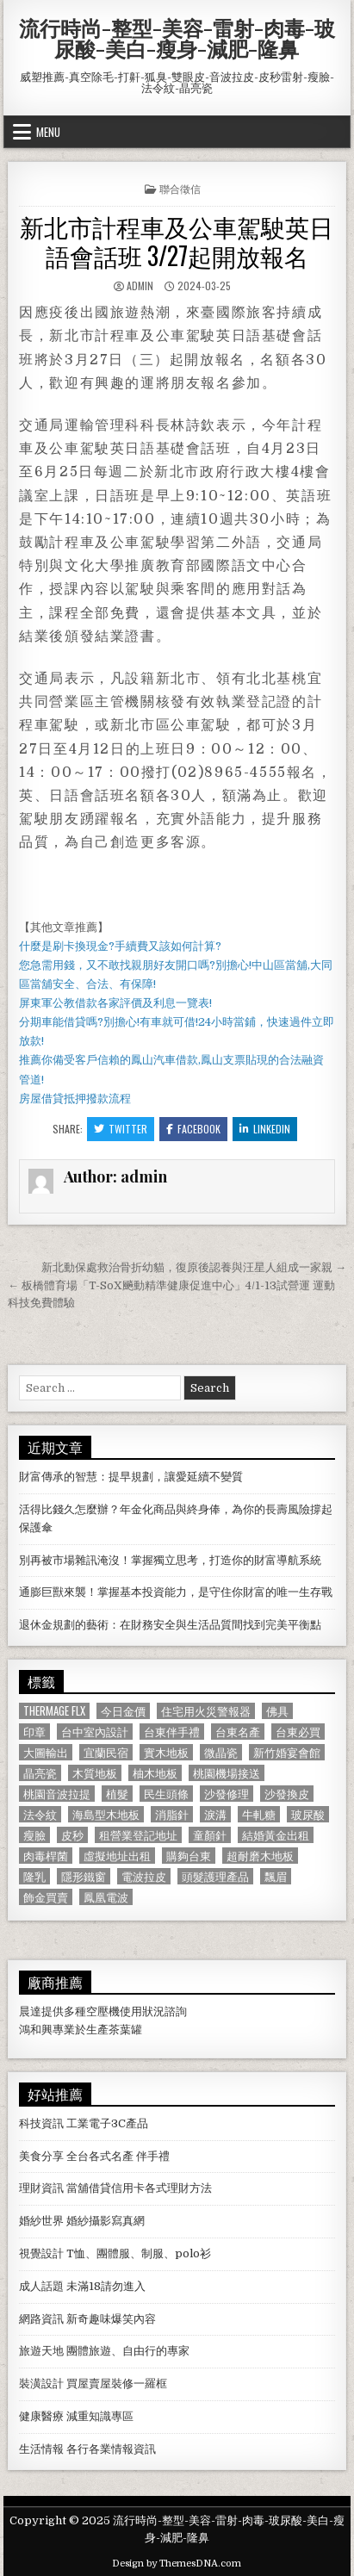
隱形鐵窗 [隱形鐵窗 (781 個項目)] (83, 1876)
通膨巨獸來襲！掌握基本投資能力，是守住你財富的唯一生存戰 (175, 1592)
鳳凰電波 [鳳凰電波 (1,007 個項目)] (106, 1897)
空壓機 (103, 2011)
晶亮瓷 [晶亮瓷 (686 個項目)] (40, 1773)
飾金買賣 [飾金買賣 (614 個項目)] (45, 1897)
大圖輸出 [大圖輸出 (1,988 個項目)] (45, 1752)
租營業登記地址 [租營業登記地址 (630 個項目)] (138, 1835)
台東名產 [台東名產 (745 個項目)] (237, 1731)
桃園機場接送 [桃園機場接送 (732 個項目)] (226, 1773)
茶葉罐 (125, 2029)
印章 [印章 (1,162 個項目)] (34, 1731)
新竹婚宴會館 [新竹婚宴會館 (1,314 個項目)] (286, 1752)
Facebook (193, 1128)
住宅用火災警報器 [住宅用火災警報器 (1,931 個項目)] (206, 1711)
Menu (48, 131)
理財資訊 (41, 2188)
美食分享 (41, 2156)
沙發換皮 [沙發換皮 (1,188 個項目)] (286, 1793)
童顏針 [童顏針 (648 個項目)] (210, 1835)
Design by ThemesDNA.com (176, 2563)
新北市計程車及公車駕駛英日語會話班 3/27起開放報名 (176, 240)
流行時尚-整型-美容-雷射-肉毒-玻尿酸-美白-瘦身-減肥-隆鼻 (177, 38)
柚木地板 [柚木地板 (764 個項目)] (155, 1773)
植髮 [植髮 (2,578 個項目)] (117, 1793)
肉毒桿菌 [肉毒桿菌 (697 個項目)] (45, 1855)
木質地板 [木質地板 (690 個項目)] (94, 1773)
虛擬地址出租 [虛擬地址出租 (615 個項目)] (117, 1855)
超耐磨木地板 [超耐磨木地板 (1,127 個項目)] (260, 1855)
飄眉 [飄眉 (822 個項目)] (275, 1876)
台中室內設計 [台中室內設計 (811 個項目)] (94, 1731)
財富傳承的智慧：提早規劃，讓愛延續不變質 (131, 1476)
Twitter (120, 1128)
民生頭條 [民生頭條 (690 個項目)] (166, 1793)
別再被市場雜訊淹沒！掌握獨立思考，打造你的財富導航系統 (170, 1560)
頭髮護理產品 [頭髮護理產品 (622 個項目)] (215, 1876)
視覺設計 (41, 2253)
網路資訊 (41, 2318)
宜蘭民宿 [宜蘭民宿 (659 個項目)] (106, 1752)
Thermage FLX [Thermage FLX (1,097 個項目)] (54, 1711)
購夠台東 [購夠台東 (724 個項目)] (188, 1855)
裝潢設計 (41, 2383)
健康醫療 (41, 2416)
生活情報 (41, 2449)
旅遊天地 (41, 2350)
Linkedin (264, 1128)
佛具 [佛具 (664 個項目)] (277, 1711)
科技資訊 (41, 2123)
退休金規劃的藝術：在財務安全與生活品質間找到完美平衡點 (170, 1624)
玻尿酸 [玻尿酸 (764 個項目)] (308, 1814)
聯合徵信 (180, 188)
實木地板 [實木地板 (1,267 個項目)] (166, 1752)
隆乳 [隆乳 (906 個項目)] (34, 1876)
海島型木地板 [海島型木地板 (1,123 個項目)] (106, 1814)
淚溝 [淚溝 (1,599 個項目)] (215, 1814)
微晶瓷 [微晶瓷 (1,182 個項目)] (221, 1752)
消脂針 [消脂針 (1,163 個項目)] (172, 1814)
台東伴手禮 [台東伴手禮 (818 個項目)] (172, 1731)
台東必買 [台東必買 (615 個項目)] (298, 1731)
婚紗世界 (41, 2220)
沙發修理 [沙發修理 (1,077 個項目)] (226, 1793)
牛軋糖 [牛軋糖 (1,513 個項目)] (259, 1814)
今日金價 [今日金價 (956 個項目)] (123, 1711)
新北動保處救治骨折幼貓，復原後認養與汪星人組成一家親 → (193, 1267)
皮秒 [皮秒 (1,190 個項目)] (72, 1835)
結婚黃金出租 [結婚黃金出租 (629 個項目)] (275, 1835)
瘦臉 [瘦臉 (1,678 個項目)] (34, 1835)
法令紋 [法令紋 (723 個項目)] (40, 1814)
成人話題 (41, 2286)
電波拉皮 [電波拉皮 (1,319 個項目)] (143, 1876)
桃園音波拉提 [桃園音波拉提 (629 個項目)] (56, 1793)
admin (140, 285)
